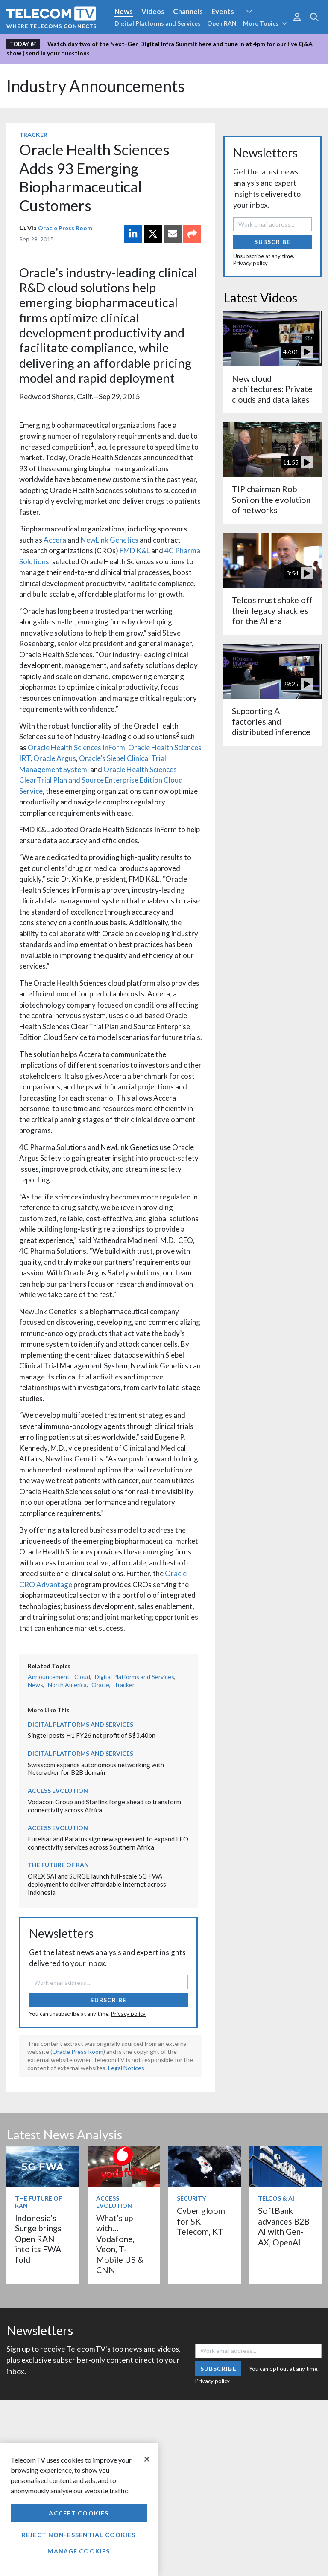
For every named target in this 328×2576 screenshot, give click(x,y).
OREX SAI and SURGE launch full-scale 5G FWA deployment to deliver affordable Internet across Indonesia (97, 1884)
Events (222, 11)
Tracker (33, 134)
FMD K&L (135, 550)
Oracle (100, 1684)
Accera (55, 539)
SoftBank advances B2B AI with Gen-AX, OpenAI (284, 2226)
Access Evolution (58, 1790)
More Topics (265, 23)
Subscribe (108, 2000)
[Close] (147, 2459)
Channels (188, 11)
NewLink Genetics (109, 539)
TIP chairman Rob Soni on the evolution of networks (271, 499)
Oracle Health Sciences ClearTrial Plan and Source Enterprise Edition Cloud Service (101, 780)
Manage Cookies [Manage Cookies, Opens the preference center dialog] (78, 2551)
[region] (79, 2509)
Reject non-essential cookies (78, 2534)
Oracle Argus (54, 758)
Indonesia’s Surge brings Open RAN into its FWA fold (38, 2239)
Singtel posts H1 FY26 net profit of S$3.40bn (91, 1735)
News (123, 11)
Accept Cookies (78, 2513)
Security (191, 2198)
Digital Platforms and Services (157, 23)
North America (67, 1684)
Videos (152, 11)
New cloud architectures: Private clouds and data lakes (272, 389)
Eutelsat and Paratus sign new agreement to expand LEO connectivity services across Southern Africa (108, 1843)
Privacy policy (128, 2013)
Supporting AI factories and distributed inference (271, 721)
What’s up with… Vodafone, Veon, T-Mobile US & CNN (120, 2244)
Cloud (82, 1676)
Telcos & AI (276, 2198)
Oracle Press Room (65, 228)
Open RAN (222, 23)
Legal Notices (126, 2067)
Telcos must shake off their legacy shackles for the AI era (272, 610)
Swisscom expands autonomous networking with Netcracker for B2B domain (96, 1769)
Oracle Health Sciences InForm (76, 747)
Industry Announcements (95, 86)
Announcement (49, 1676)
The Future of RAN (58, 1864)
